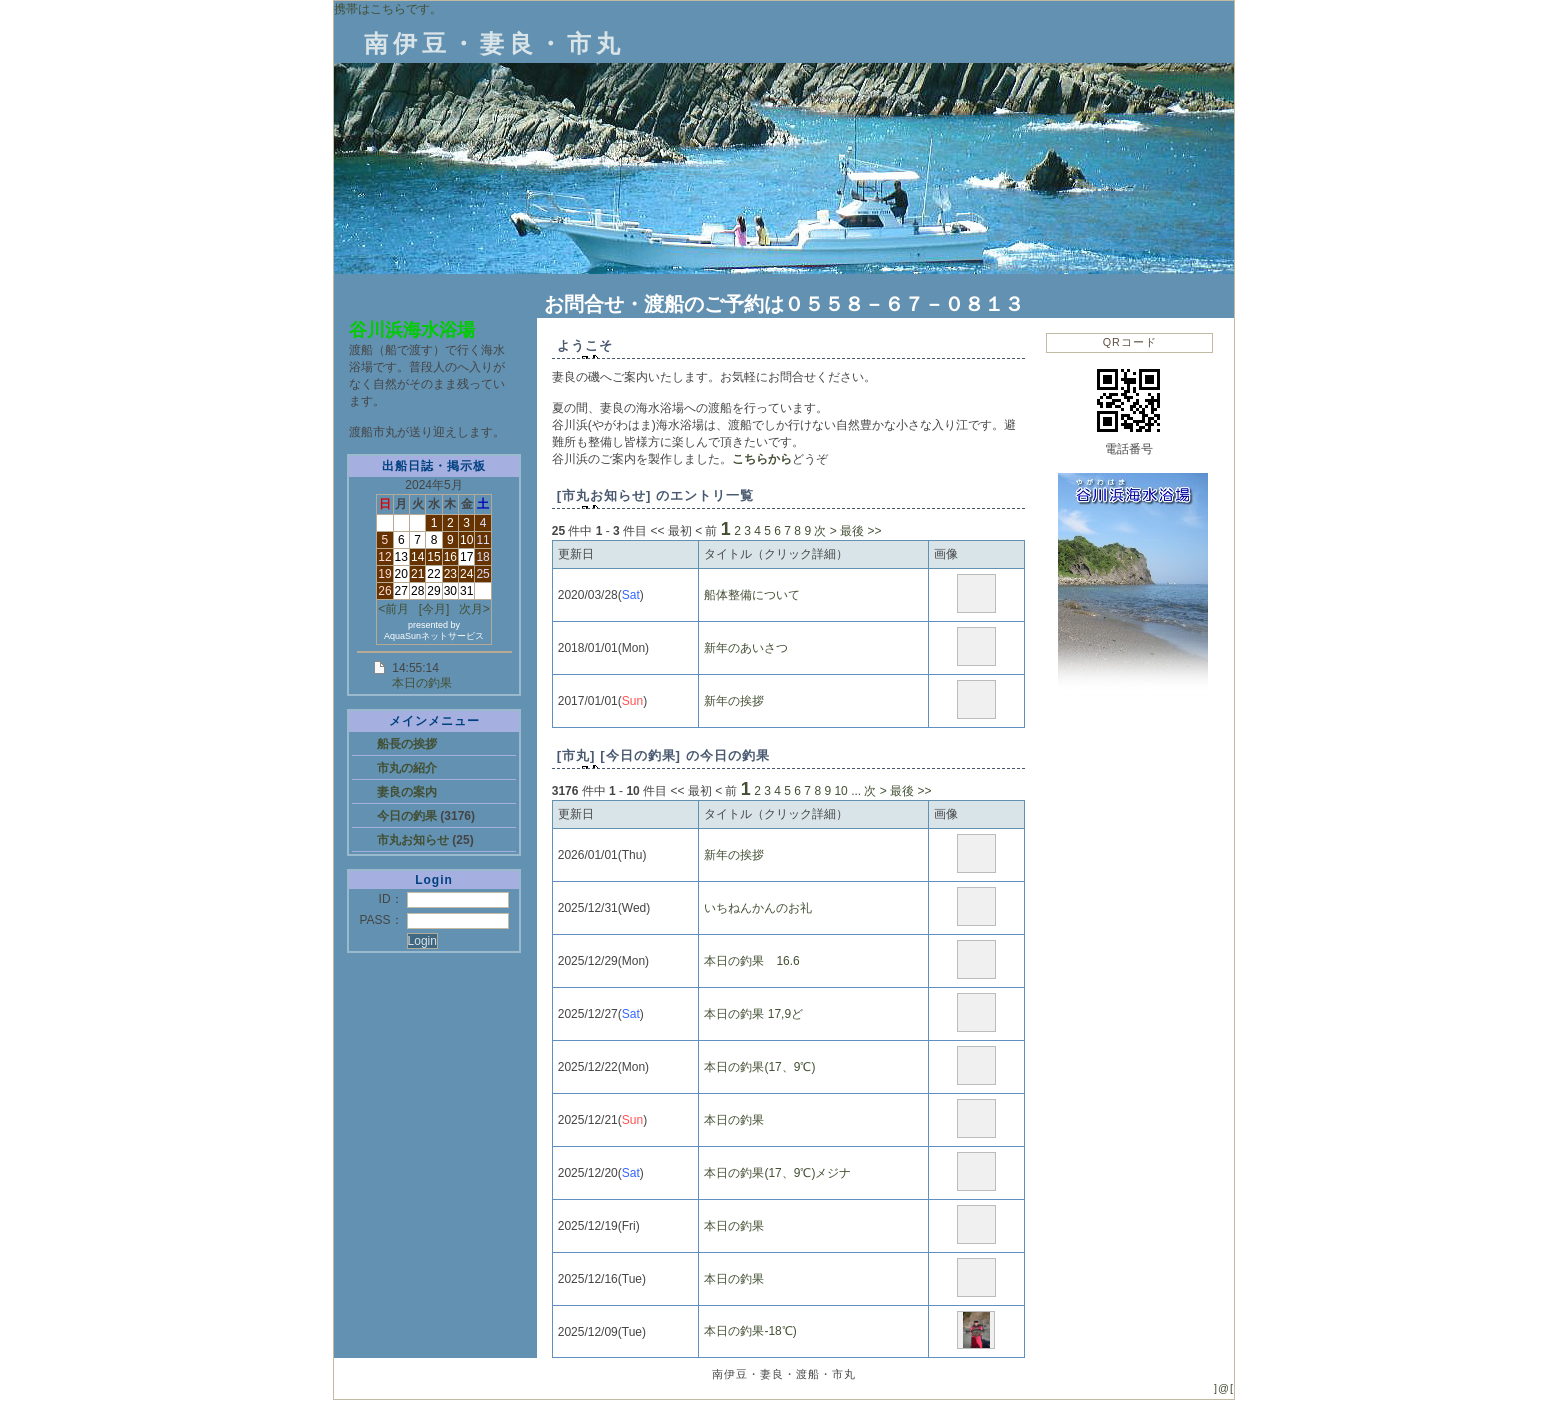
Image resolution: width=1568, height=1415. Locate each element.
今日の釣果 (408, 816)
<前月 (393, 609)
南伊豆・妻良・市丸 (494, 43)
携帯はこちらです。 (388, 9)
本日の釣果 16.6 (751, 961)
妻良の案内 (407, 792)
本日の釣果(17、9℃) (759, 1067)
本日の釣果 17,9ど (753, 1014)
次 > (825, 531)
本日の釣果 (422, 683)
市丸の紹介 (407, 768)
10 (840, 791)
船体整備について (752, 595)
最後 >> (860, 531)
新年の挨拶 (734, 701)
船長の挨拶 (407, 744)
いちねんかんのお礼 (758, 908)
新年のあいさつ (746, 648)
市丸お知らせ (414, 840)
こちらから (762, 459)
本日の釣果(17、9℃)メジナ (777, 1173)
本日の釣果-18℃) (750, 1331)
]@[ (1224, 1388)
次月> (474, 609)
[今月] (434, 609)
